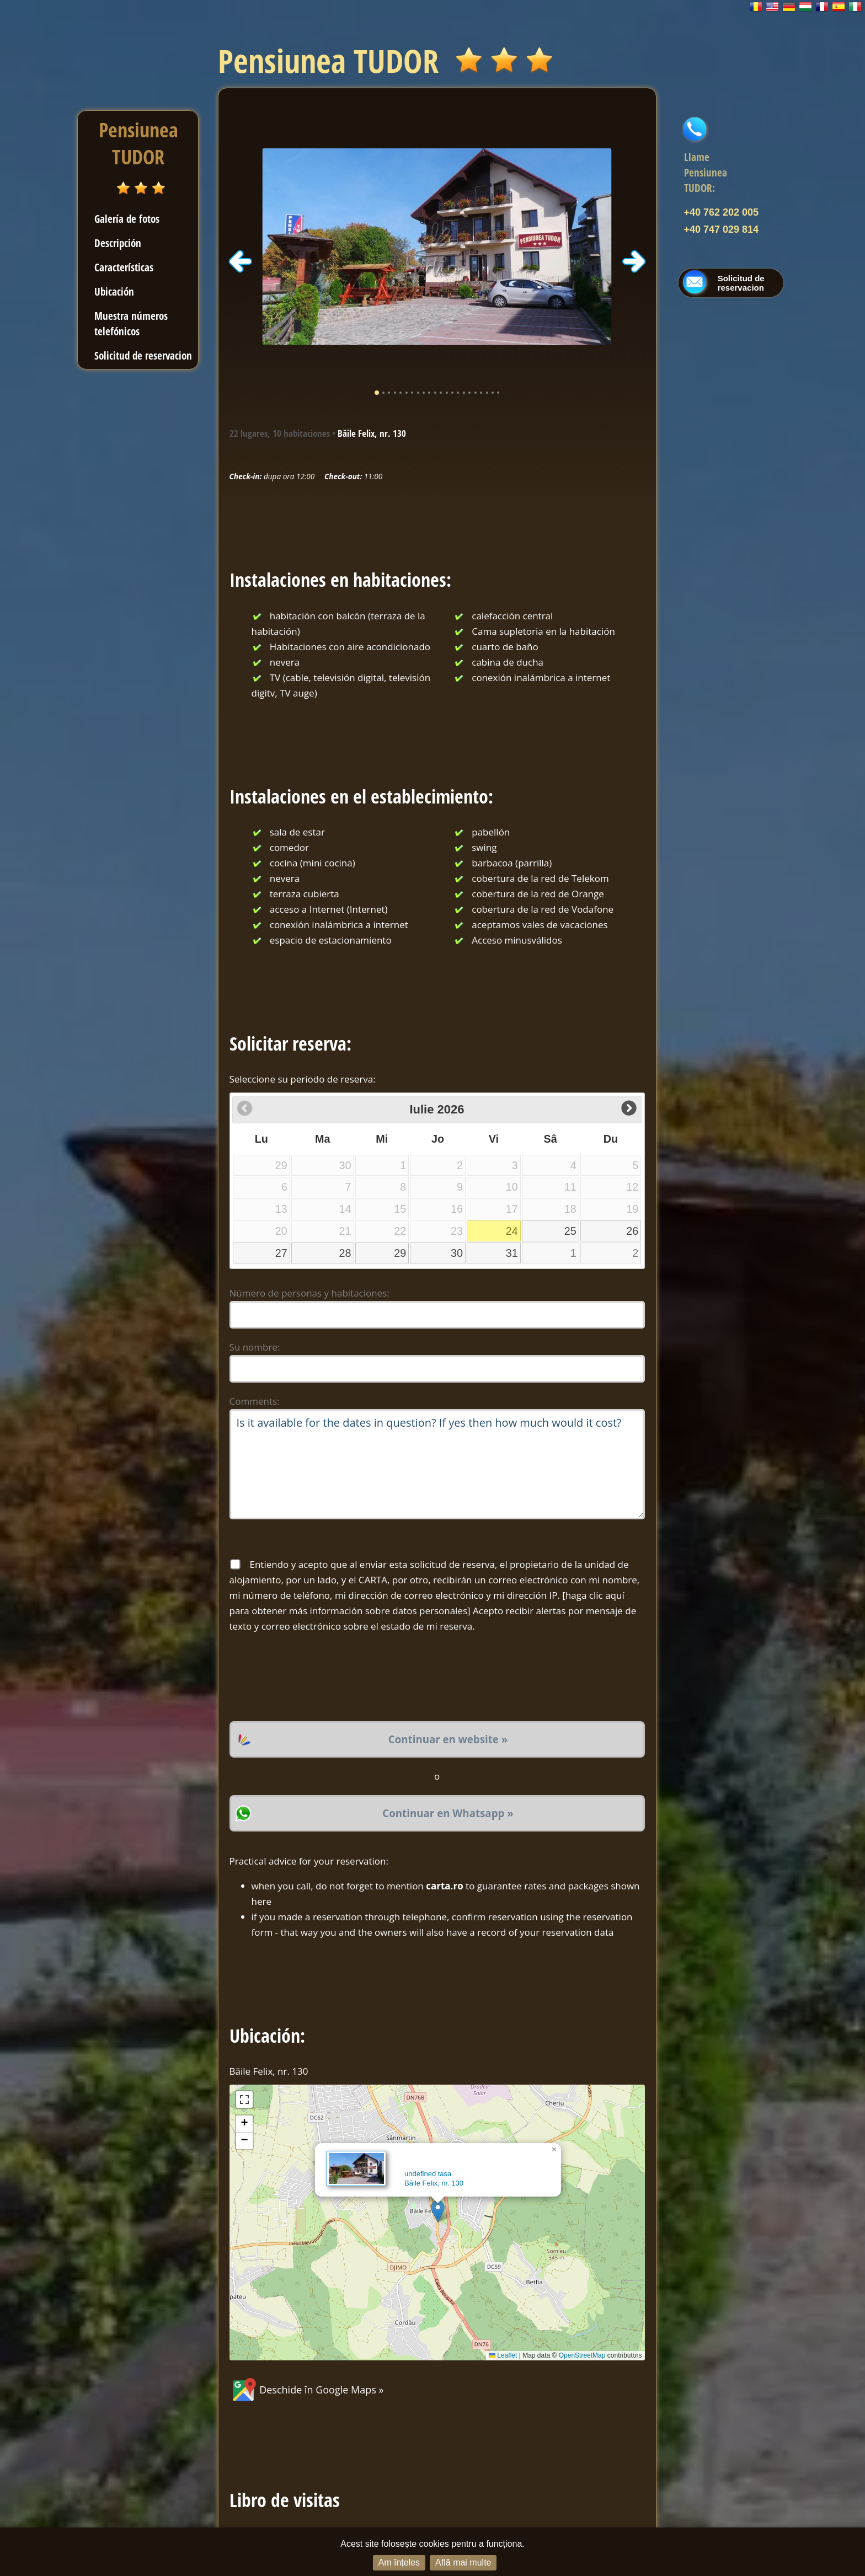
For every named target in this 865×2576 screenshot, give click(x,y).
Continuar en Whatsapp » (447, 1813)
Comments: (254, 1401)
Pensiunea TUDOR (138, 143)
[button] (438, 2211)
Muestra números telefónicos (131, 323)
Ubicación (114, 291)
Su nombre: (254, 1347)
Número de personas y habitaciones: (309, 1293)
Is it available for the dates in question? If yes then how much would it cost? (437, 1464)
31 (512, 1253)
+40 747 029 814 (721, 229)
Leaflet (503, 2355)
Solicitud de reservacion (143, 355)
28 (345, 1253)
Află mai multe (463, 2562)
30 (457, 1253)
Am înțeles (399, 2562)
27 (281, 1253)
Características (123, 267)
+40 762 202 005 (721, 212)
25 (570, 1231)
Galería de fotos (126, 218)
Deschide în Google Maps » (306, 2389)
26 (632, 1231)
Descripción (117, 242)
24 (512, 1231)
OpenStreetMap (582, 2355)
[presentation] (313, 1677)
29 (400, 1253)
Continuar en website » (448, 1739)
